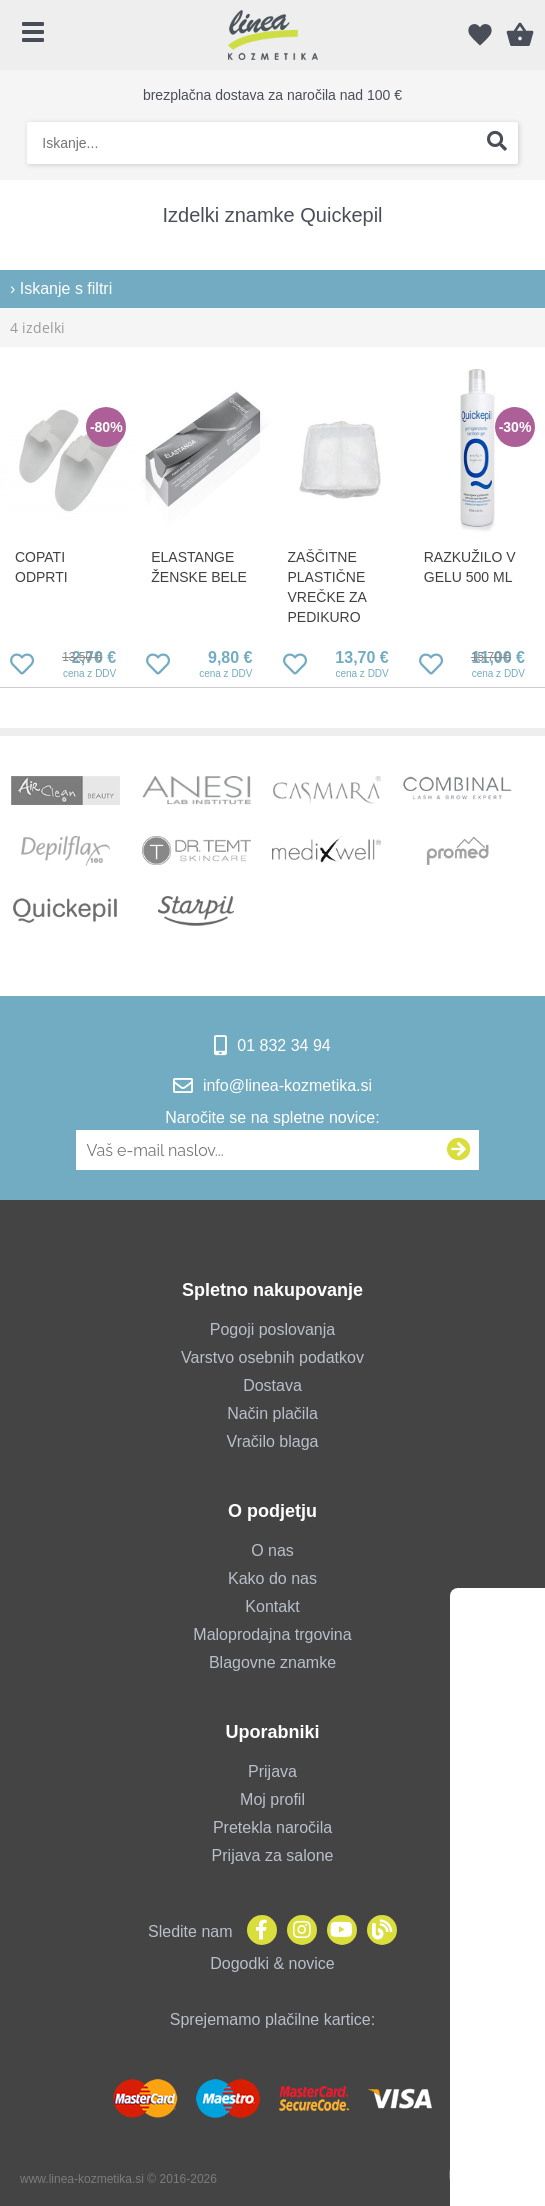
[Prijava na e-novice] (459, 1150)
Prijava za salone (273, 1855)
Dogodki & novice (272, 1963)
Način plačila (272, 1413)
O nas (272, 1550)
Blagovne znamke (272, 1662)
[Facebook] (257, 1931)
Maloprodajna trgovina (272, 1634)
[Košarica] (520, 35)
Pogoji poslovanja (272, 1329)
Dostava (272, 1385)
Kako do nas (272, 1578)
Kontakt (272, 1606)
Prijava (272, 1771)
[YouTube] (337, 1931)
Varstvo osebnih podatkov (272, 1357)
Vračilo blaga (273, 1441)
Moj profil (272, 1799)
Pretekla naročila (272, 1827)
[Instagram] (297, 1931)
